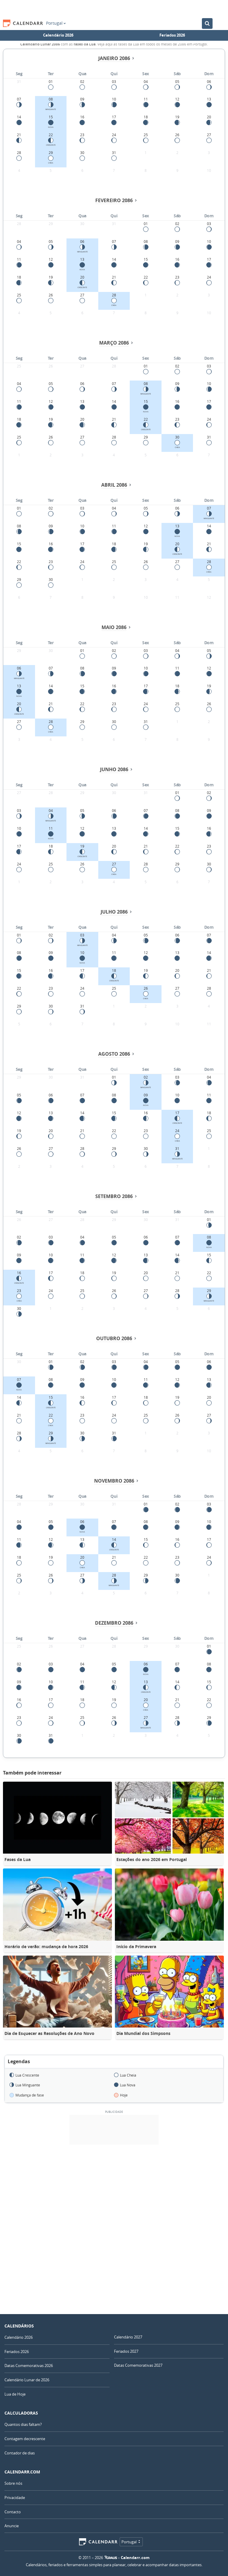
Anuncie (11, 2525)
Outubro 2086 (114, 1338)
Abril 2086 (114, 485)
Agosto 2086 (114, 1054)
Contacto (12, 2511)
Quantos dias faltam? (23, 2424)
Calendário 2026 (58, 35)
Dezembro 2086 (114, 1623)
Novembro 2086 (114, 1481)
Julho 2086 (114, 912)
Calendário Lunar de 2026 (26, 2379)
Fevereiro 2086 (114, 200)
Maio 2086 (114, 627)
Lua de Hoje (15, 2394)
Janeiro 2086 (114, 58)
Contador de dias (19, 2453)
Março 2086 (114, 343)
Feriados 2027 (126, 2351)
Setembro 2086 (114, 1196)
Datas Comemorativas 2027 (138, 2365)
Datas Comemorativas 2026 (28, 2365)
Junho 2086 (114, 769)
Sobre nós (13, 2483)
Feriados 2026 (172, 35)
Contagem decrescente (24, 2438)
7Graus (110, 2557)
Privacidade (14, 2497)
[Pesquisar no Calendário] (207, 23)
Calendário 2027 (128, 2337)
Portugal (56, 23)
